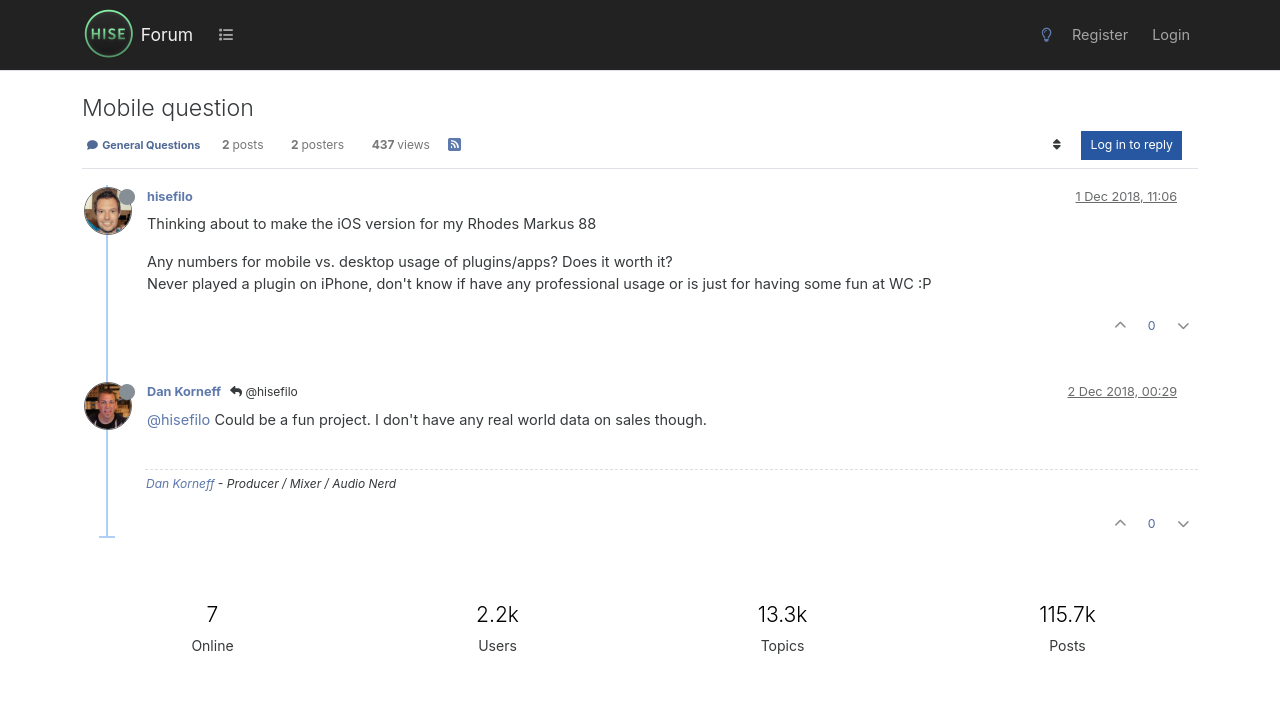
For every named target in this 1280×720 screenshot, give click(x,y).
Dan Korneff (184, 391)
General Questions (143, 145)
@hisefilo (264, 391)
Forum (167, 34)
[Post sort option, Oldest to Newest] (1056, 145)
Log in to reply (1131, 144)
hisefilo (170, 196)
